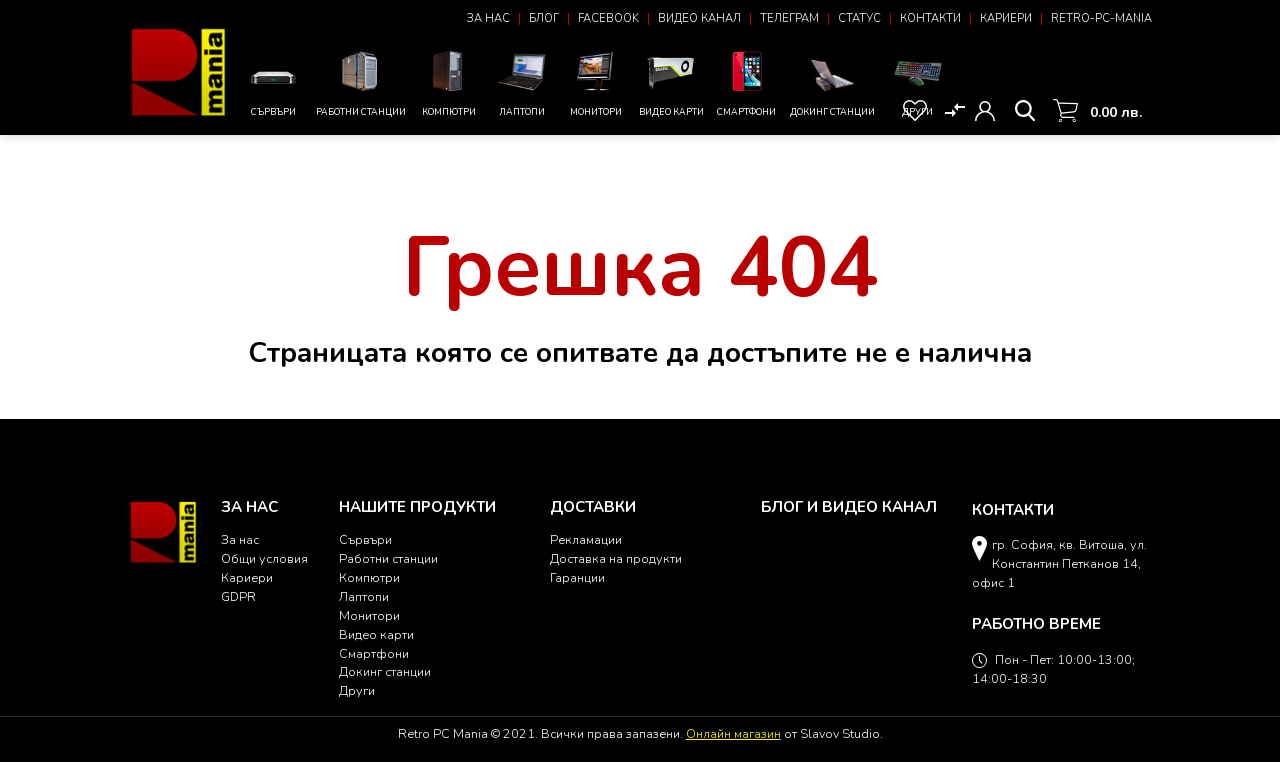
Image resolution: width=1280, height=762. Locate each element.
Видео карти (671, 81)
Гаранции (577, 577)
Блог (544, 18)
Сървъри (273, 88)
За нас (488, 18)
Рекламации (586, 539)
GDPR (238, 596)
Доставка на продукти (616, 558)
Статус (859, 18)
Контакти (930, 18)
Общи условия (264, 558)
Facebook (608, 18)
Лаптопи (522, 81)
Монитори (595, 81)
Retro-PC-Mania (1101, 18)
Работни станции (361, 81)
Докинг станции (832, 86)
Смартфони (747, 81)
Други (918, 81)
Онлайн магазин (733, 733)
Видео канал (699, 18)
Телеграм (789, 18)
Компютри (449, 81)
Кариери (1006, 18)
